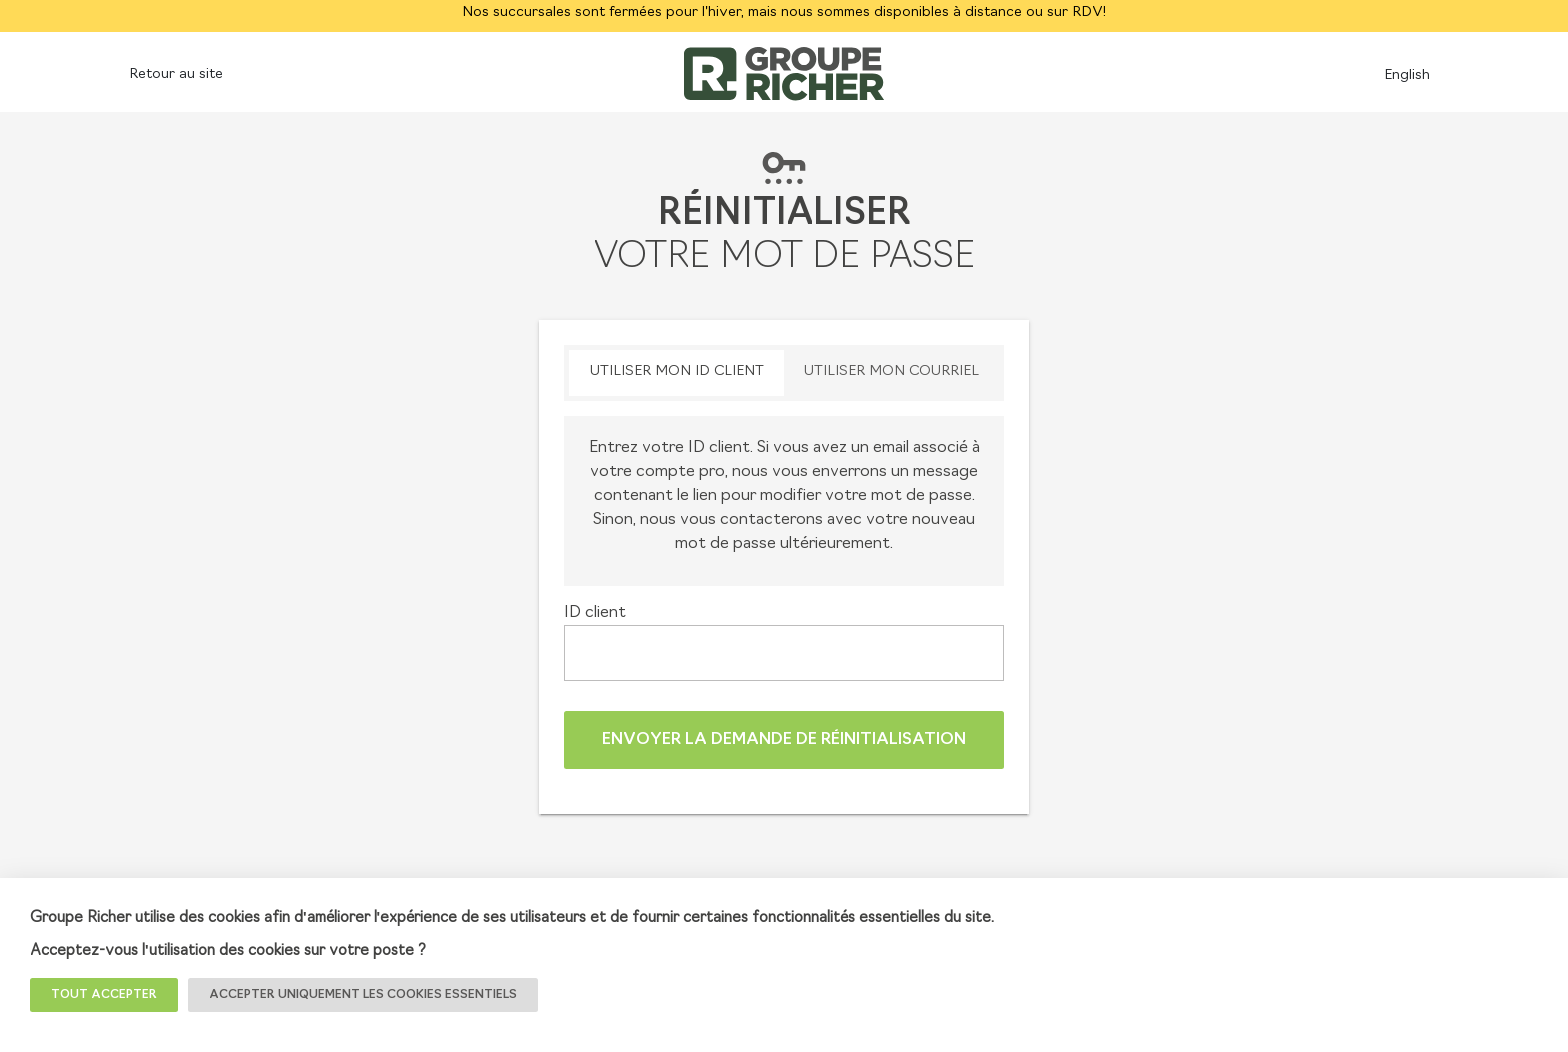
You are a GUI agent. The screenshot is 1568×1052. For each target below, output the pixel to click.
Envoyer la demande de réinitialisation (784, 740)
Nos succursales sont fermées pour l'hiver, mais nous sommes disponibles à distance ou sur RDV (782, 12)
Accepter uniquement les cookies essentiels (363, 995)
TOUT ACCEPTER (104, 995)
